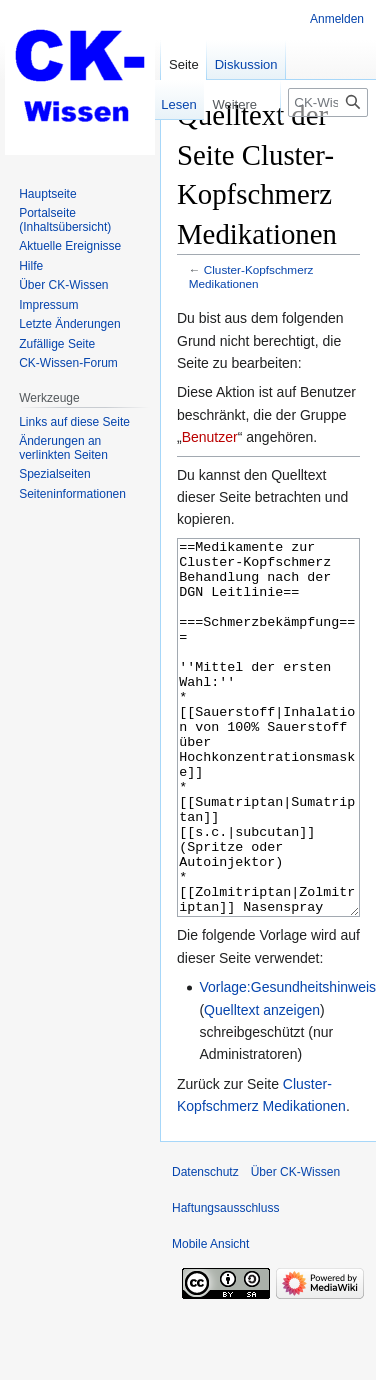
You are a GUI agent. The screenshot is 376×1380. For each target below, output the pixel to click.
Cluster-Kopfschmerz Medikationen (251, 276)
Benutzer (210, 437)
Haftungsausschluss (225, 1283)
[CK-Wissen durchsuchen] (328, 102)
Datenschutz (205, 1247)
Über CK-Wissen (295, 1247)
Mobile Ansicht (210, 1319)
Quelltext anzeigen (262, 1085)
